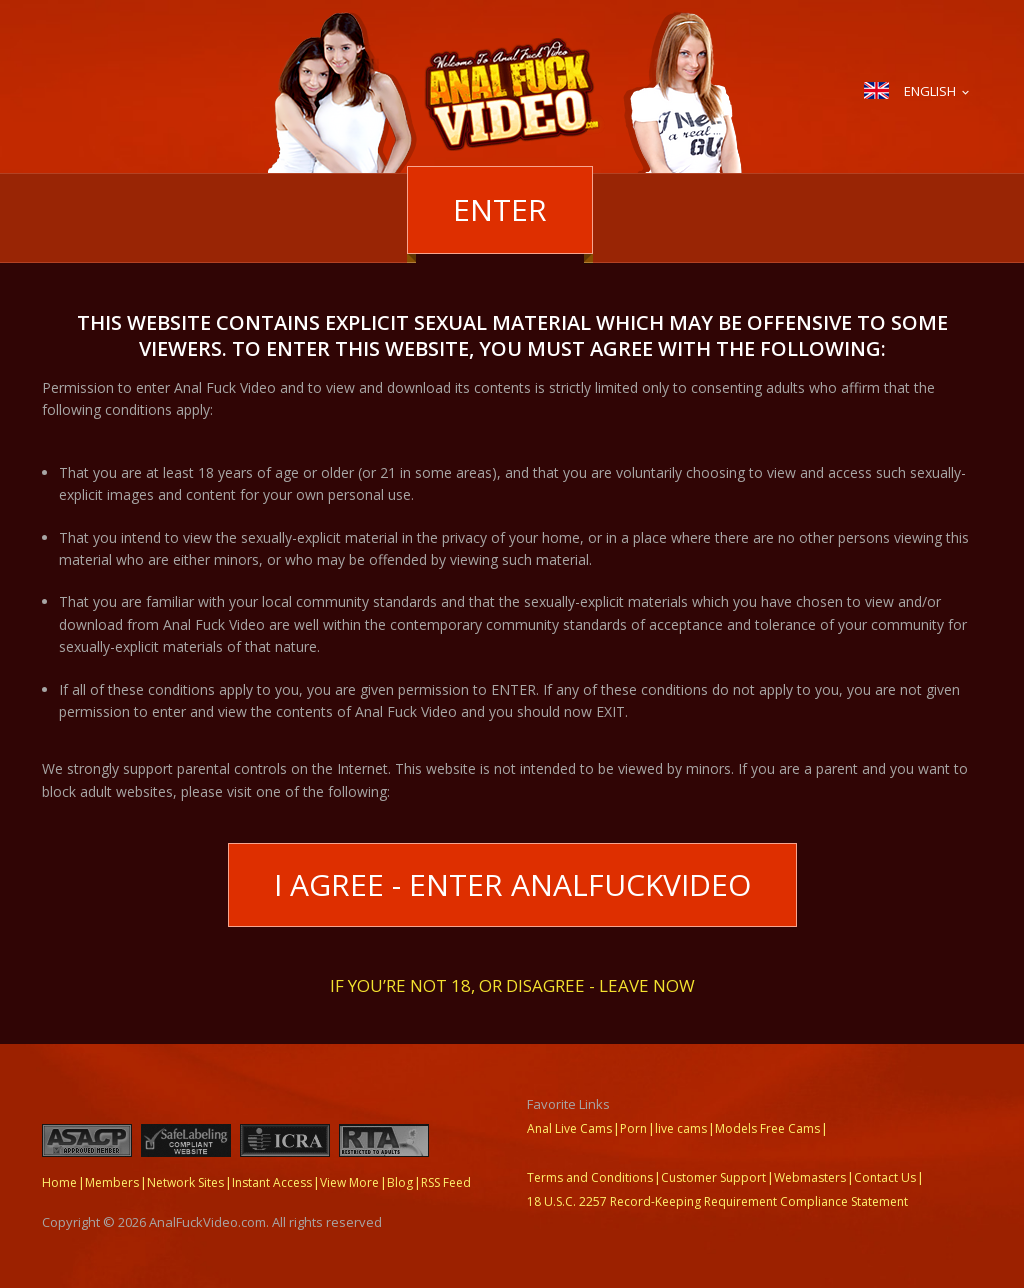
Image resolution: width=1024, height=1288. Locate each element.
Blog (400, 1182)
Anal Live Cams (569, 1128)
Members (112, 1182)
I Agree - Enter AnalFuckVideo (512, 884)
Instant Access (272, 1182)
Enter (500, 209)
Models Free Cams (767, 1128)
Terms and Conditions (590, 1177)
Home (59, 1182)
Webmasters (810, 1177)
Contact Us (885, 1177)
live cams (681, 1128)
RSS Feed (446, 1182)
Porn (633, 1128)
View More (349, 1182)
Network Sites (185, 1182)
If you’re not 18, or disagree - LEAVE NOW (512, 984)
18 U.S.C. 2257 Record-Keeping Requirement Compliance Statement (717, 1201)
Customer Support (713, 1177)
